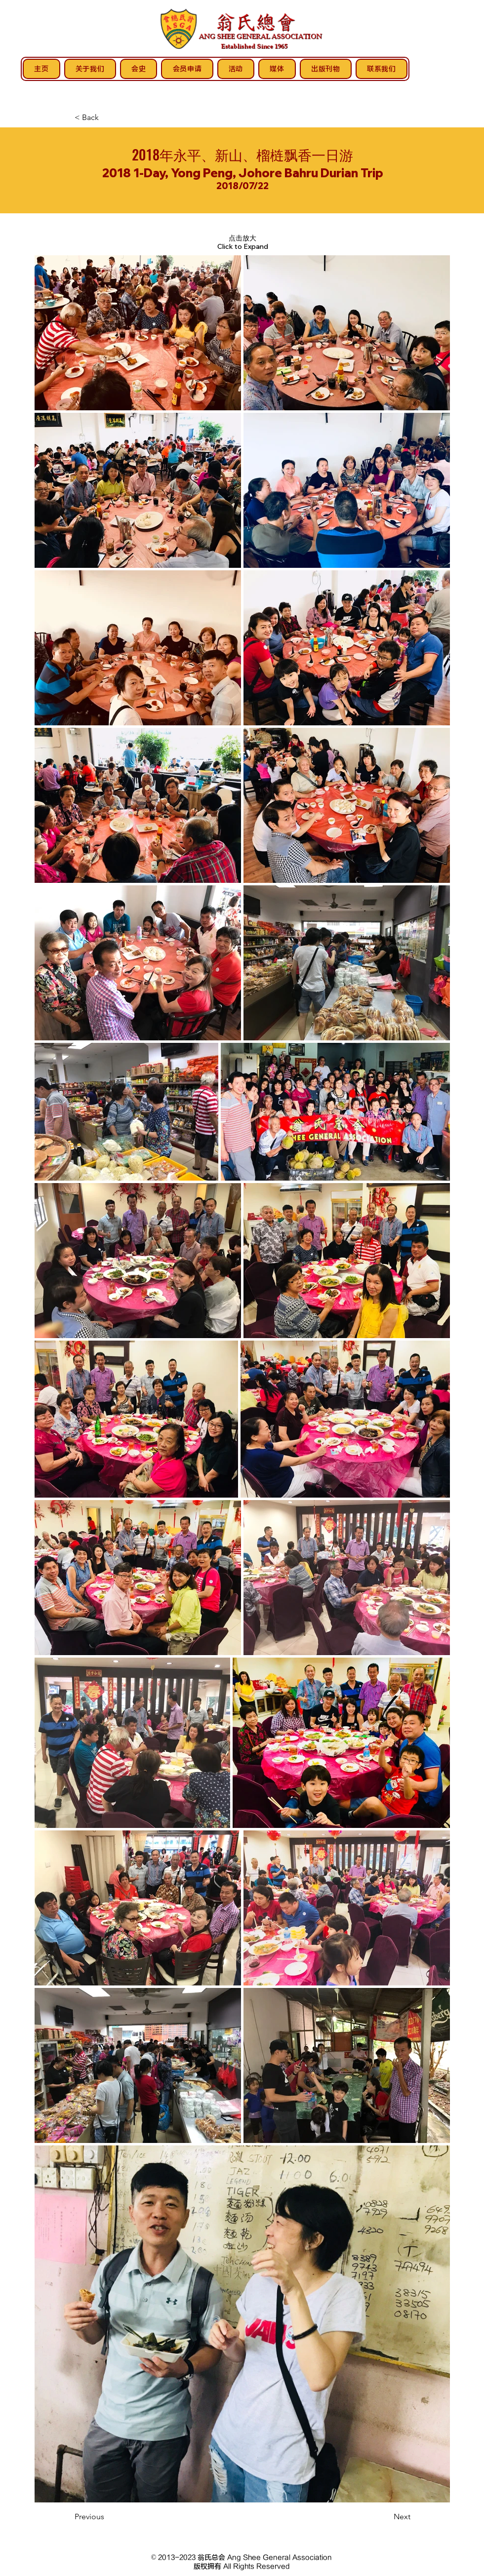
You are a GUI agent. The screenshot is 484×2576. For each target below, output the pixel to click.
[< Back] (107, 117)
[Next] (385, 2517)
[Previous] (107, 2517)
